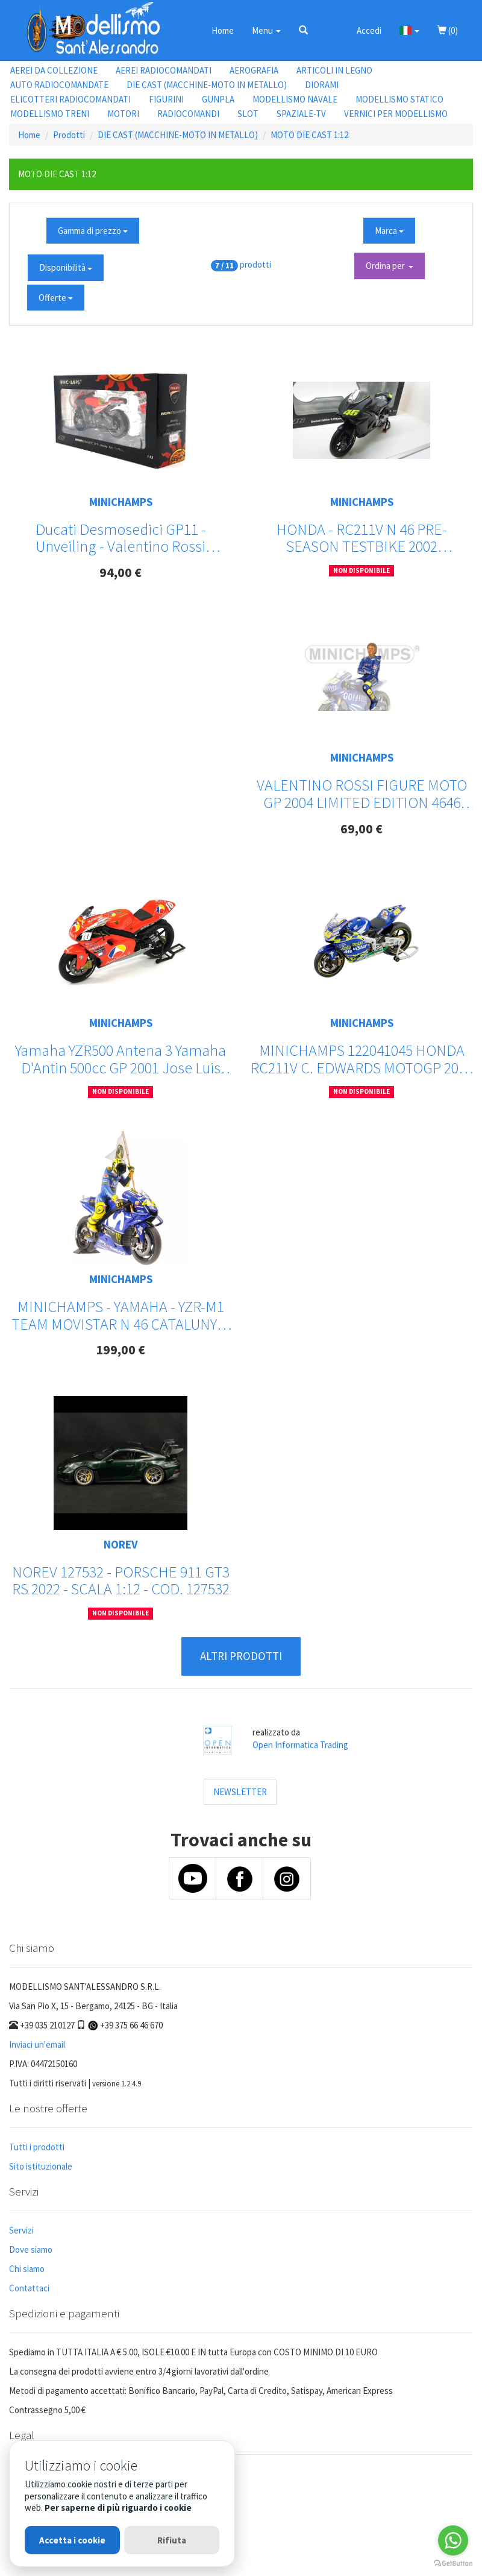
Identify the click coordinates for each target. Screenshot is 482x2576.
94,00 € (120, 572)
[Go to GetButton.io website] (453, 2564)
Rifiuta (171, 2540)
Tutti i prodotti (36, 2147)
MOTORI (123, 113)
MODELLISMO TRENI (49, 113)
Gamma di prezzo (93, 230)
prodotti (255, 264)
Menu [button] (266, 30)
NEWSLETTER (240, 1792)
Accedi (369, 30)
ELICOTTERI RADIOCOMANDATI (70, 99)
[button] (303, 30)
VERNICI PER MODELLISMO (396, 113)
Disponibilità (65, 267)
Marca (389, 230)
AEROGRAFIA (254, 70)
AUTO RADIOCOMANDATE (59, 84)
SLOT (247, 113)
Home (222, 30)
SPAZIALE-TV (301, 113)
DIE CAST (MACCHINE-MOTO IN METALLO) (207, 84)
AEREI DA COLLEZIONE (54, 70)
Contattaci (29, 2288)
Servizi (21, 2230)
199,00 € (120, 1349)
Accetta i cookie (72, 2540)
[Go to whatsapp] (453, 2540)
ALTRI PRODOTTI (241, 1656)
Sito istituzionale (40, 2166)
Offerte (56, 297)
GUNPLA (218, 99)
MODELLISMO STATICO (399, 99)
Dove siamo (30, 2249)
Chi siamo (27, 2269)
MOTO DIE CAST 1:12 (309, 134)
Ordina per (389, 265)
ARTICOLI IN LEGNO (334, 70)
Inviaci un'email (37, 2044)
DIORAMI (322, 84)
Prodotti (69, 134)
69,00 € (361, 828)
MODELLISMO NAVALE (294, 99)
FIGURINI (166, 99)
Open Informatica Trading (300, 1744)
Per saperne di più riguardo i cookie (118, 2507)
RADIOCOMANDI (188, 113)
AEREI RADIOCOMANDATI (163, 70)
